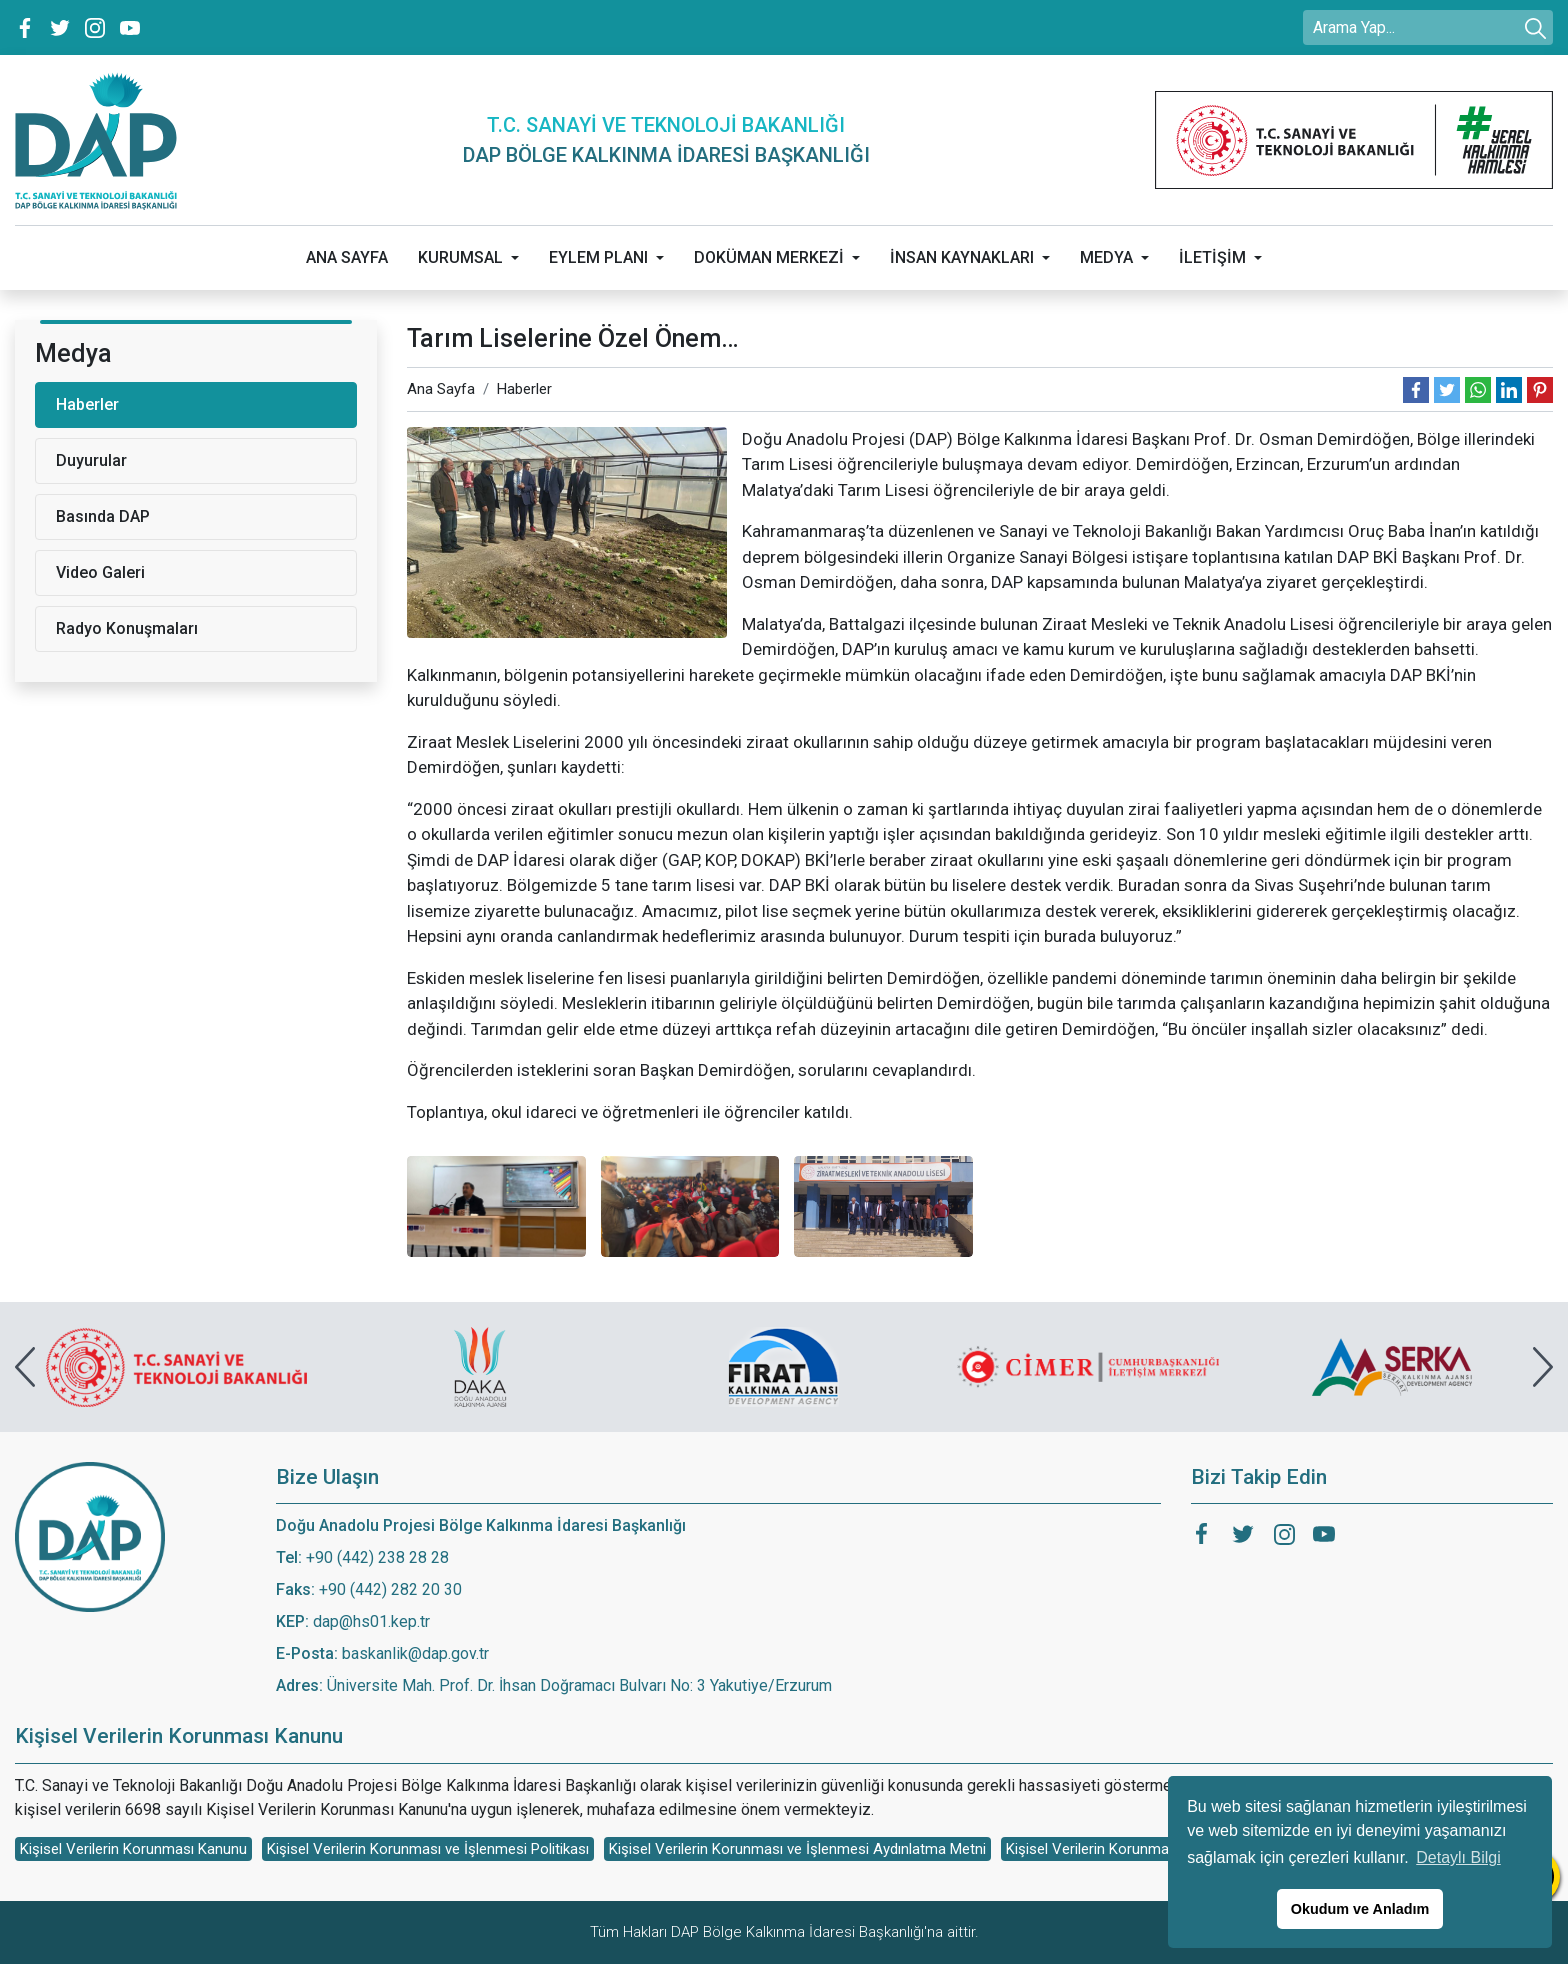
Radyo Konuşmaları (127, 628)
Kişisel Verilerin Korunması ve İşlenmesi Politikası (428, 1849)
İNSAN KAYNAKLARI (962, 257)
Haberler (524, 389)
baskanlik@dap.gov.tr (415, 1653)
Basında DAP (103, 516)
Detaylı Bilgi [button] (1458, 1857)
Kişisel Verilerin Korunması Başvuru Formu (1145, 1849)
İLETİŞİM (1212, 257)
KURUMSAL (460, 257)
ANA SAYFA (347, 257)
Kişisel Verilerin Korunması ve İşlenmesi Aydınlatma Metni (797, 1849)
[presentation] (25, 1367)
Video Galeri (100, 572)
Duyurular (91, 460)
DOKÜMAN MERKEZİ (769, 257)
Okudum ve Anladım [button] (1360, 1909)
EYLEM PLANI (598, 257)
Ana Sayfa (441, 389)
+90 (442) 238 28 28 (377, 1557)
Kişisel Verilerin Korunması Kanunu (133, 1849)
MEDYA (1106, 257)
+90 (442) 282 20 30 (390, 1589)
